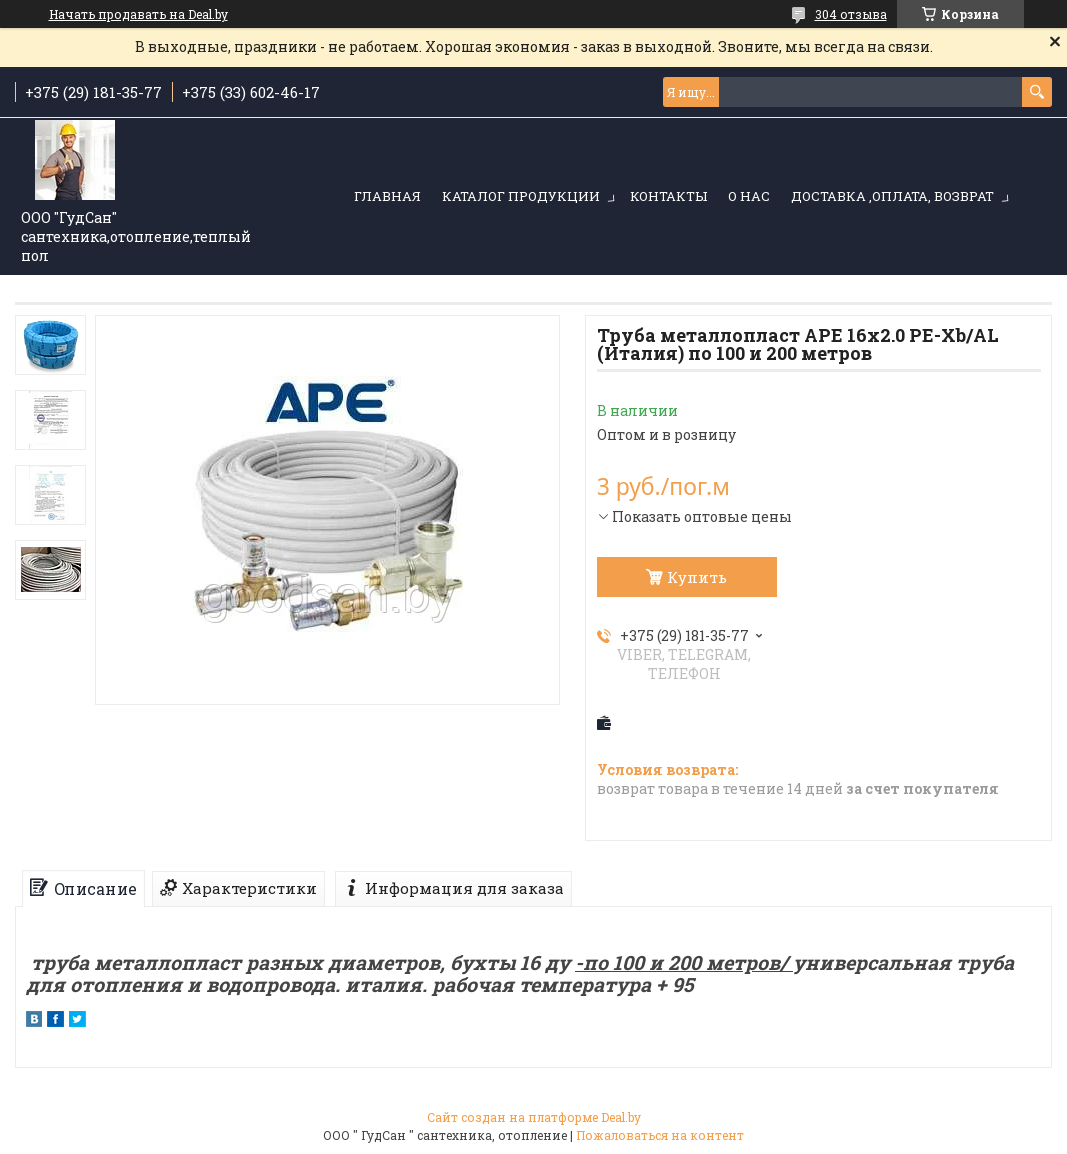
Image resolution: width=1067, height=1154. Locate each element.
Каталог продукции (521, 196)
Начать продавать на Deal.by (138, 14)
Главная (387, 196)
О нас (749, 196)
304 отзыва (851, 14)
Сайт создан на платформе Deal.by (534, 1117)
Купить (697, 577)
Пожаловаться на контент (660, 1135)
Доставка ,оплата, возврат (892, 196)
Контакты (668, 196)
